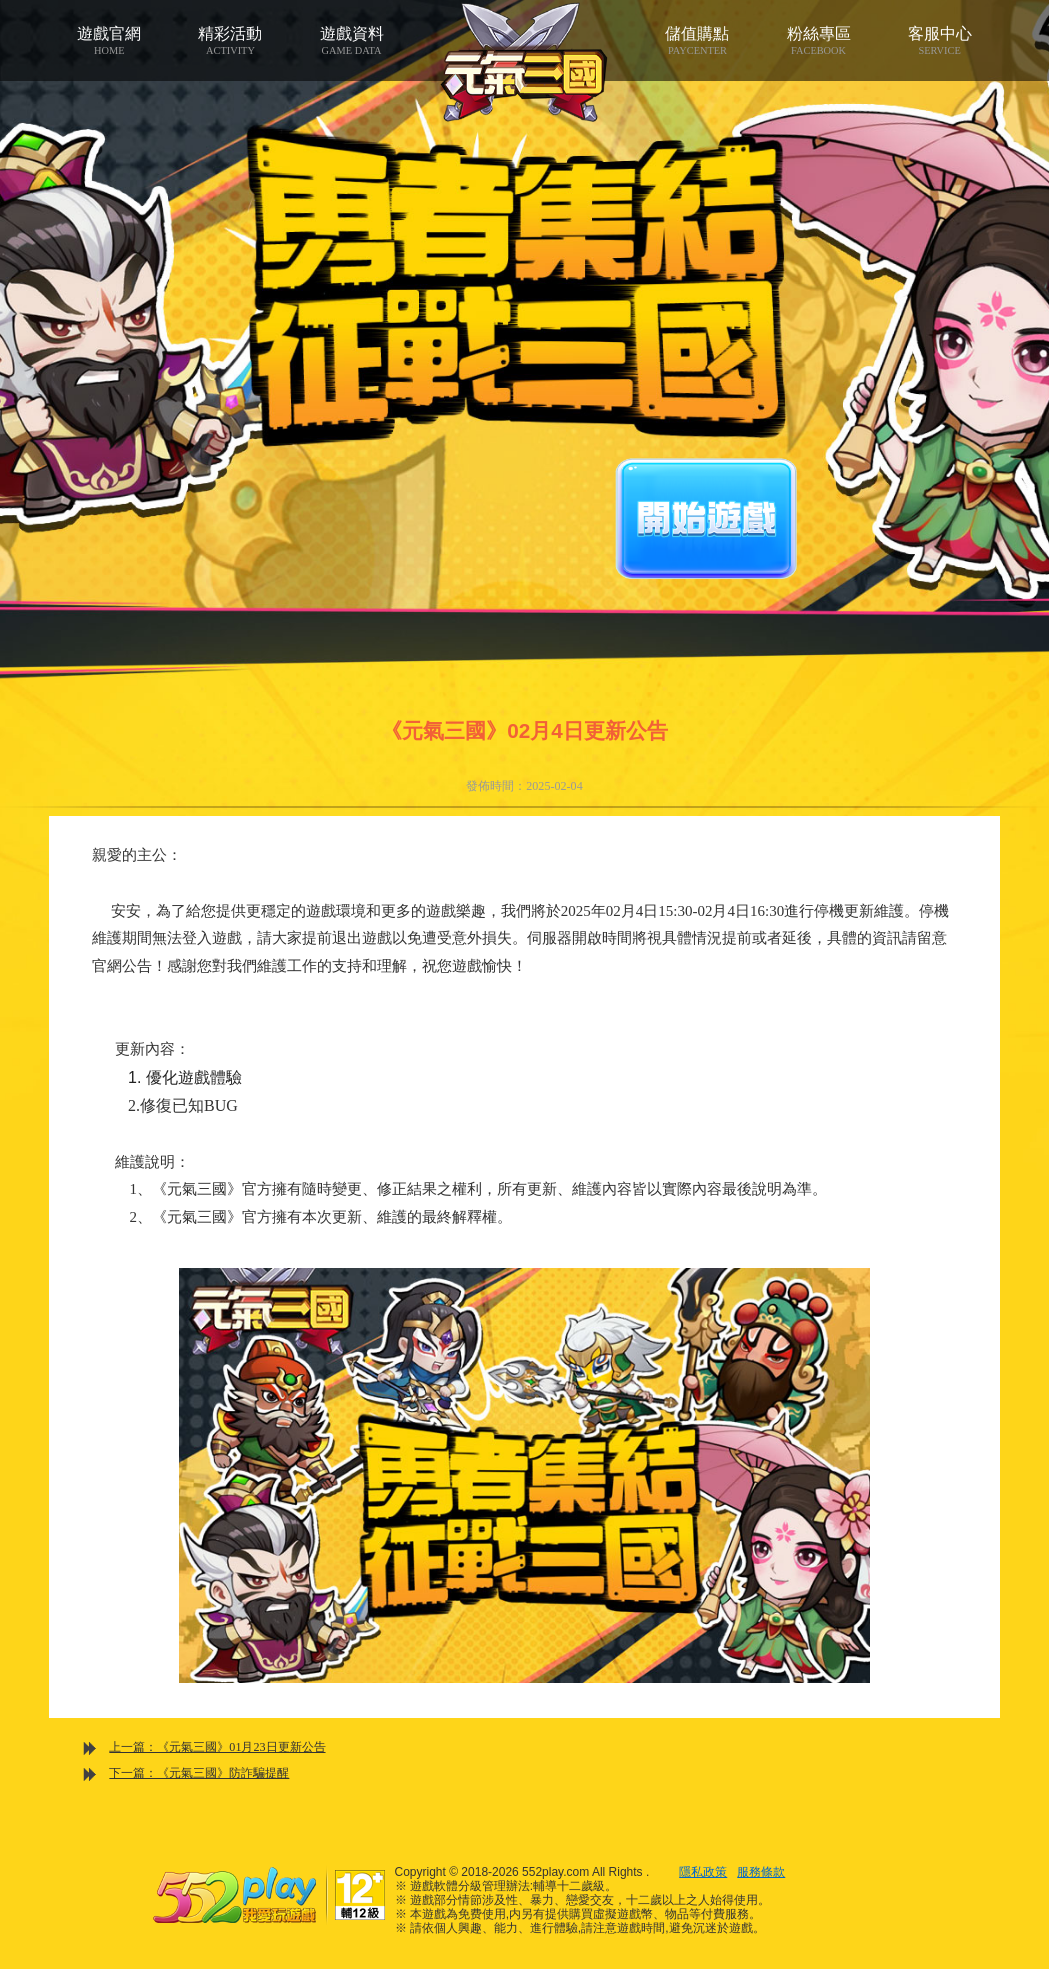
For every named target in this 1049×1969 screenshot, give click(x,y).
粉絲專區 (818, 41)
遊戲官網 (109, 41)
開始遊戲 (706, 518)
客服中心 (939, 41)
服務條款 (761, 1872)
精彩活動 (230, 41)
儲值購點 (697, 41)
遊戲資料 (351, 41)
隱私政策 (703, 1872)
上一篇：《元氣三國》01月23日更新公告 (217, 1747)
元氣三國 (524, 62)
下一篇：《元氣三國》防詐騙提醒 (199, 1773)
